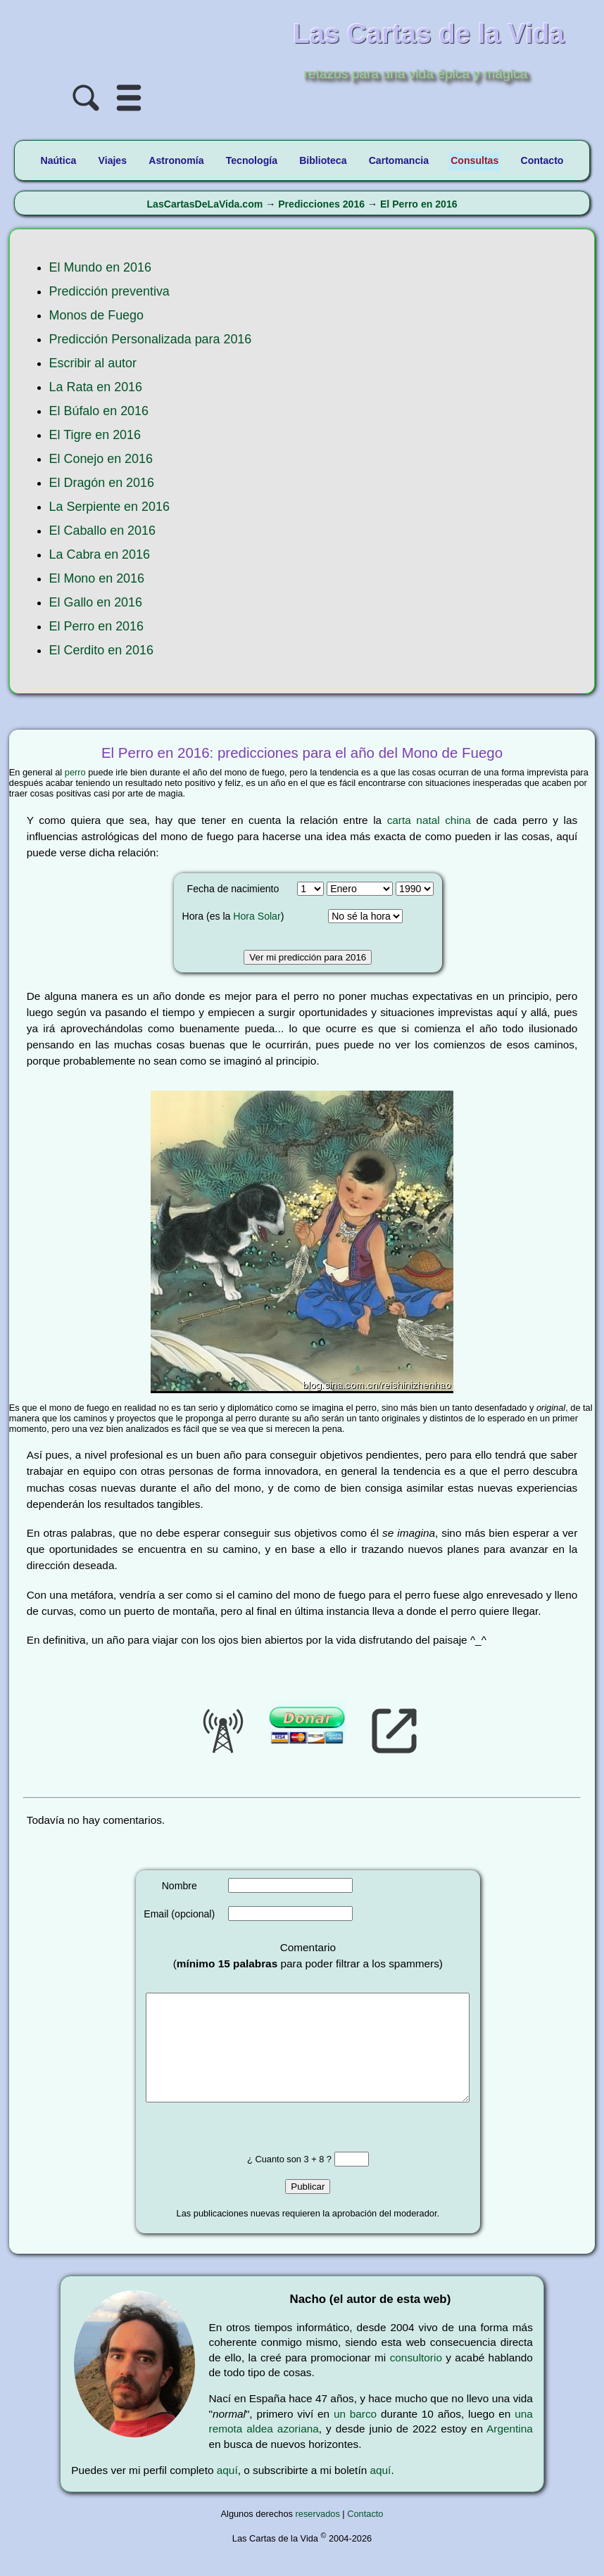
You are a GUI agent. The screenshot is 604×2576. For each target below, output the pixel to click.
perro (75, 772)
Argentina (509, 2450)
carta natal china (429, 820)
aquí (227, 2491)
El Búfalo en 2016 (99, 411)
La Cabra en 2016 (99, 554)
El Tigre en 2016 (95, 435)
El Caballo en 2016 (102, 531)
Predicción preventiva (109, 291)
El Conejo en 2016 (101, 459)
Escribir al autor (93, 363)
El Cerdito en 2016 (101, 650)
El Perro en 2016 (419, 204)
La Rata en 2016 (95, 387)
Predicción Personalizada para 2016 (150, 339)
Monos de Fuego (96, 315)
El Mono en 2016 (96, 578)
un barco (355, 2435)
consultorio (416, 2379)
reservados (318, 2535)
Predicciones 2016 (321, 204)
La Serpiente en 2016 (109, 507)
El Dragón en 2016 (101, 483)
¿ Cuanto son (275, 2180)
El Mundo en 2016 (100, 267)
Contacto (365, 2535)
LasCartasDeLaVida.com (204, 204)
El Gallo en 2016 (95, 602)
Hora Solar (256, 916)
